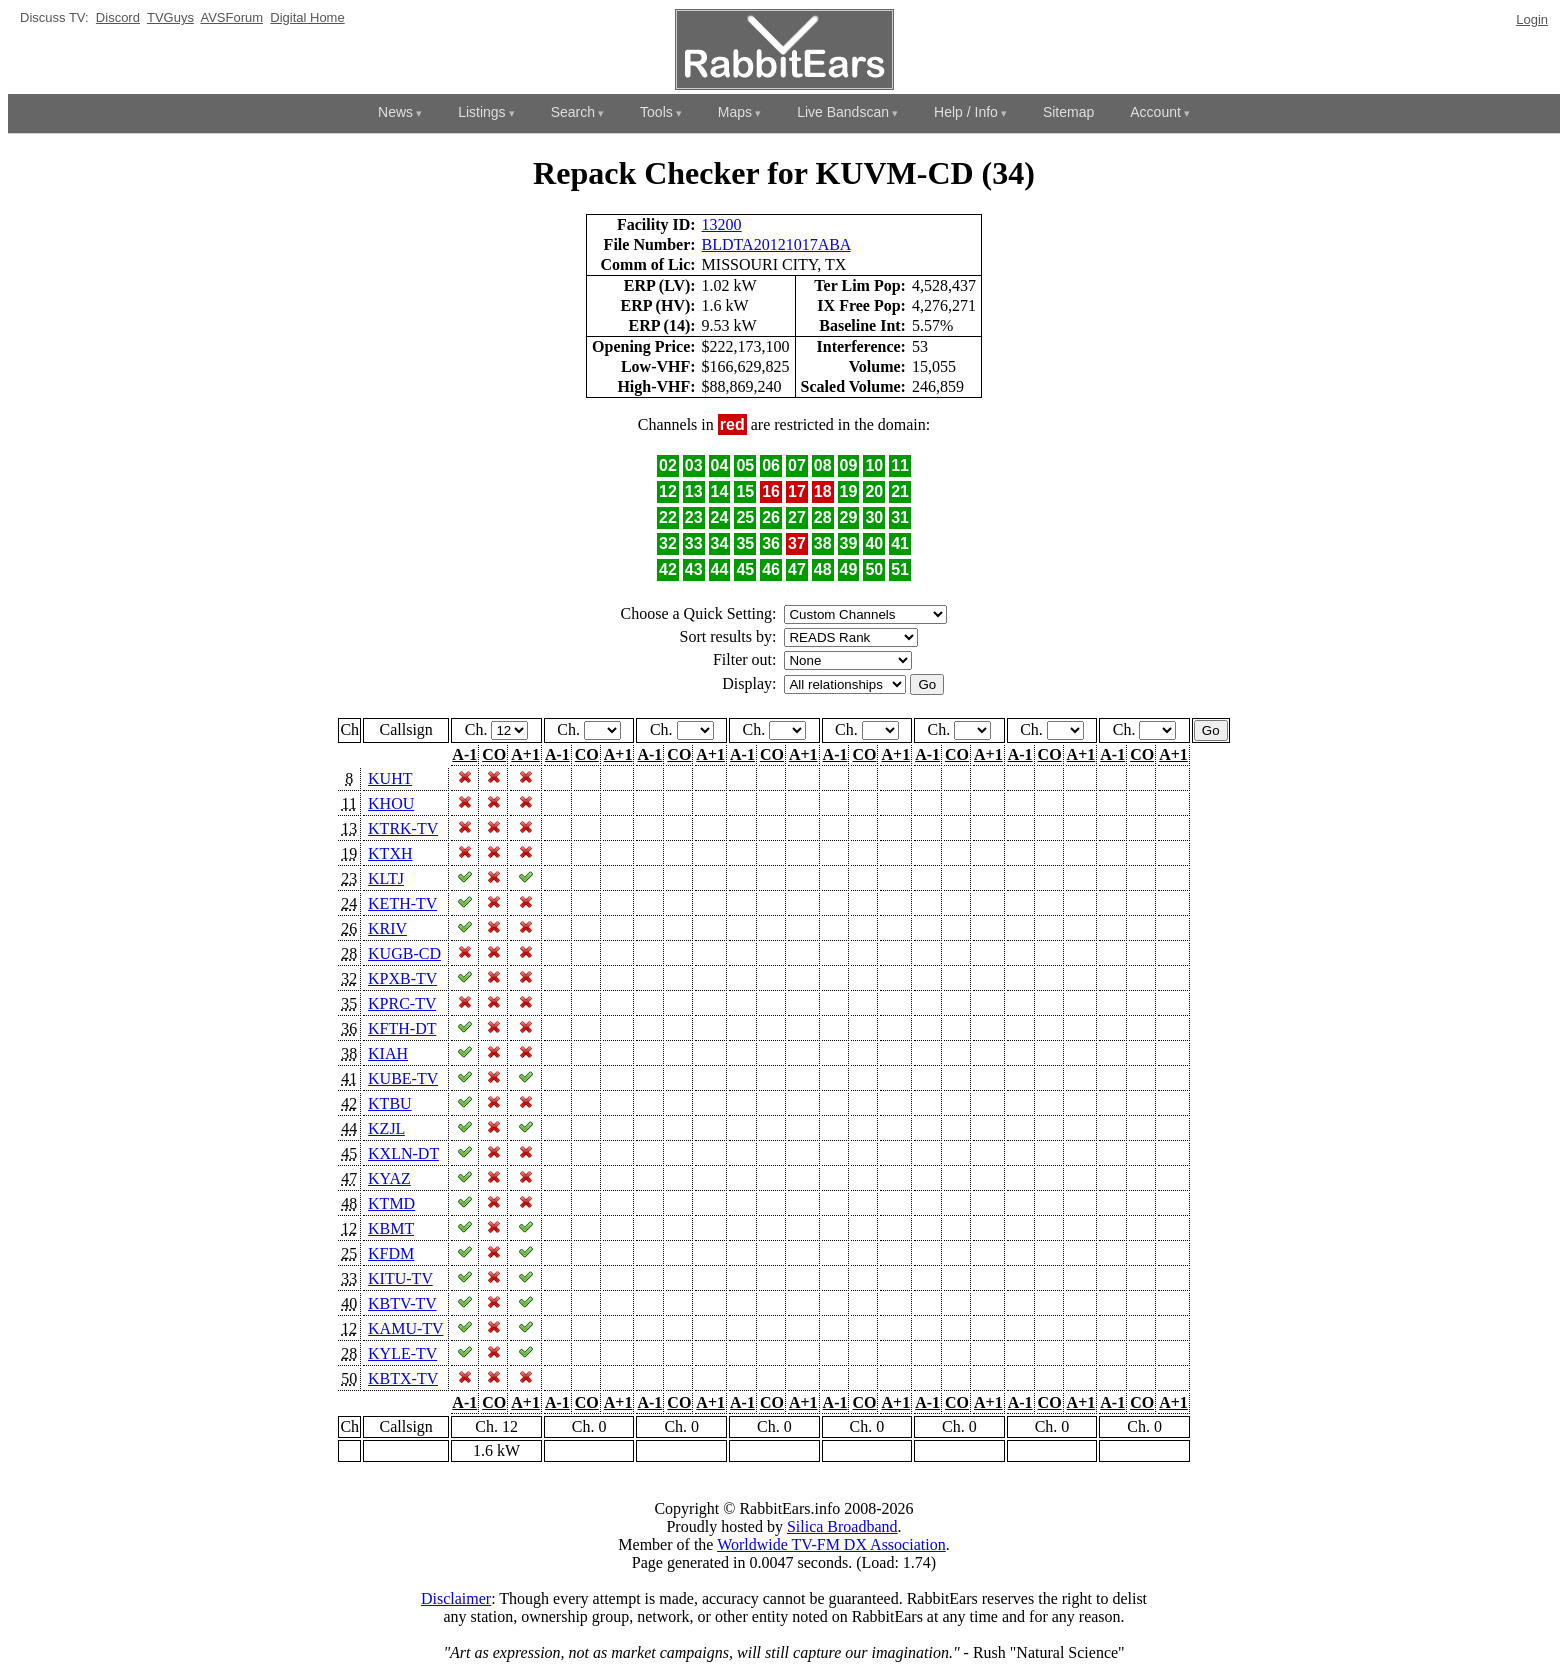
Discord (118, 17)
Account (1155, 112)
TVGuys (170, 17)
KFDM (391, 1253)
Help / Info (966, 112)
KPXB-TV (402, 978)
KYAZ (389, 1178)
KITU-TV (400, 1278)
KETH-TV (402, 903)
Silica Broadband (842, 1526)
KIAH (388, 1053)
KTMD (391, 1203)
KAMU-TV (405, 1328)
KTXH (390, 853)
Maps (735, 112)
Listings (481, 112)
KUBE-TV (403, 1078)
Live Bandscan (843, 112)
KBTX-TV (403, 1378)
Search (573, 112)
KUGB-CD (404, 953)
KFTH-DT (402, 1028)
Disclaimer (456, 1598)
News (395, 112)
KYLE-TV (402, 1353)
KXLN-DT (403, 1153)
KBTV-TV (402, 1303)
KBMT (391, 1228)
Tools (656, 112)
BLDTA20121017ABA (776, 244)
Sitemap (1068, 112)
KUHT (390, 778)
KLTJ (386, 878)
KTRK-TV (403, 828)
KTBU (390, 1103)
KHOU (391, 803)
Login (1532, 19)
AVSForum (231, 17)
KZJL (386, 1128)
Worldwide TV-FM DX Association (831, 1544)
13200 (722, 224)
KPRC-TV (402, 1003)
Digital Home (307, 17)
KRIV (387, 928)
